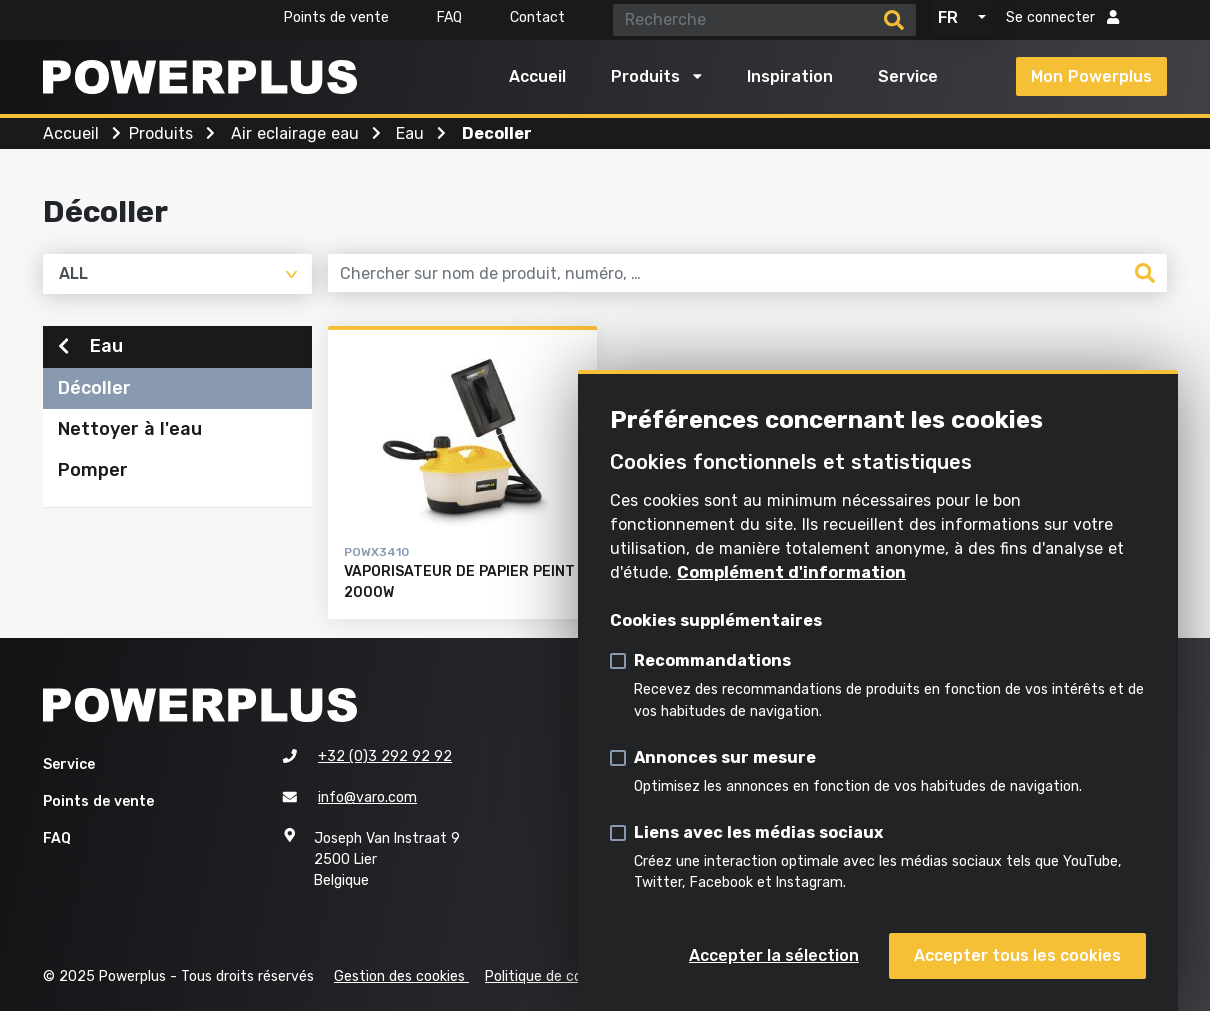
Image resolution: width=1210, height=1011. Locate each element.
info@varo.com (367, 797)
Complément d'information (791, 572)
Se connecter (1062, 17)
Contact (537, 17)
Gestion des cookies (401, 976)
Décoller (94, 391)
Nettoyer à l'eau (130, 432)
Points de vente (336, 17)
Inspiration (790, 76)
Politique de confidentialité (573, 976)
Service (908, 76)
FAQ (449, 17)
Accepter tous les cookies (1017, 955)
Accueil (537, 76)
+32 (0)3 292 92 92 (385, 756)
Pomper (93, 473)
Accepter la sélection (774, 955)
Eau (90, 349)
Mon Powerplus (1091, 76)
